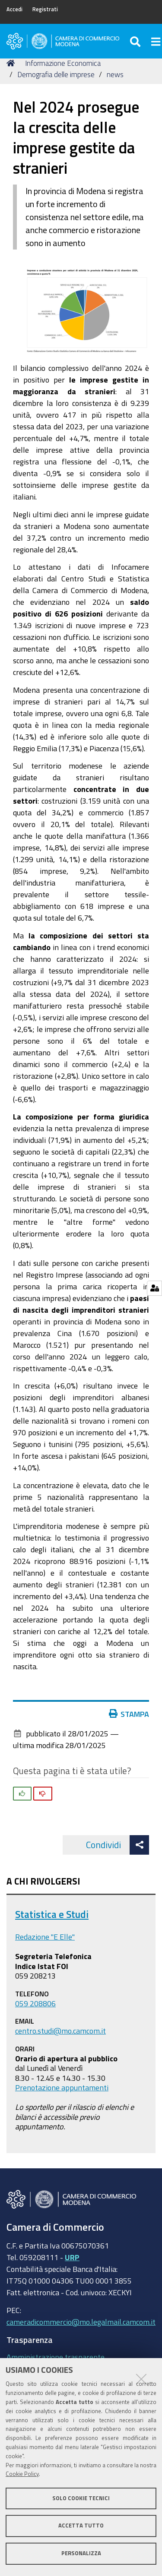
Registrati (45, 9)
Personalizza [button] (81, 2553)
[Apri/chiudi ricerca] (136, 41)
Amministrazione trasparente (55, 2357)
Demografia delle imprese (56, 74)
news (115, 74)
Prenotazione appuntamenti (61, 2087)
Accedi (14, 9)
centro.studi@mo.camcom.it (60, 2030)
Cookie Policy (22, 2474)
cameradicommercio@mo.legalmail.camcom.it (81, 2322)
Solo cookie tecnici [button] (81, 2498)
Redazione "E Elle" (45, 1936)
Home (12, 63)
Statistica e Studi (52, 1914)
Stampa (129, 1714)
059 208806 (35, 2003)
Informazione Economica (63, 63)
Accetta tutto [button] (81, 2525)
